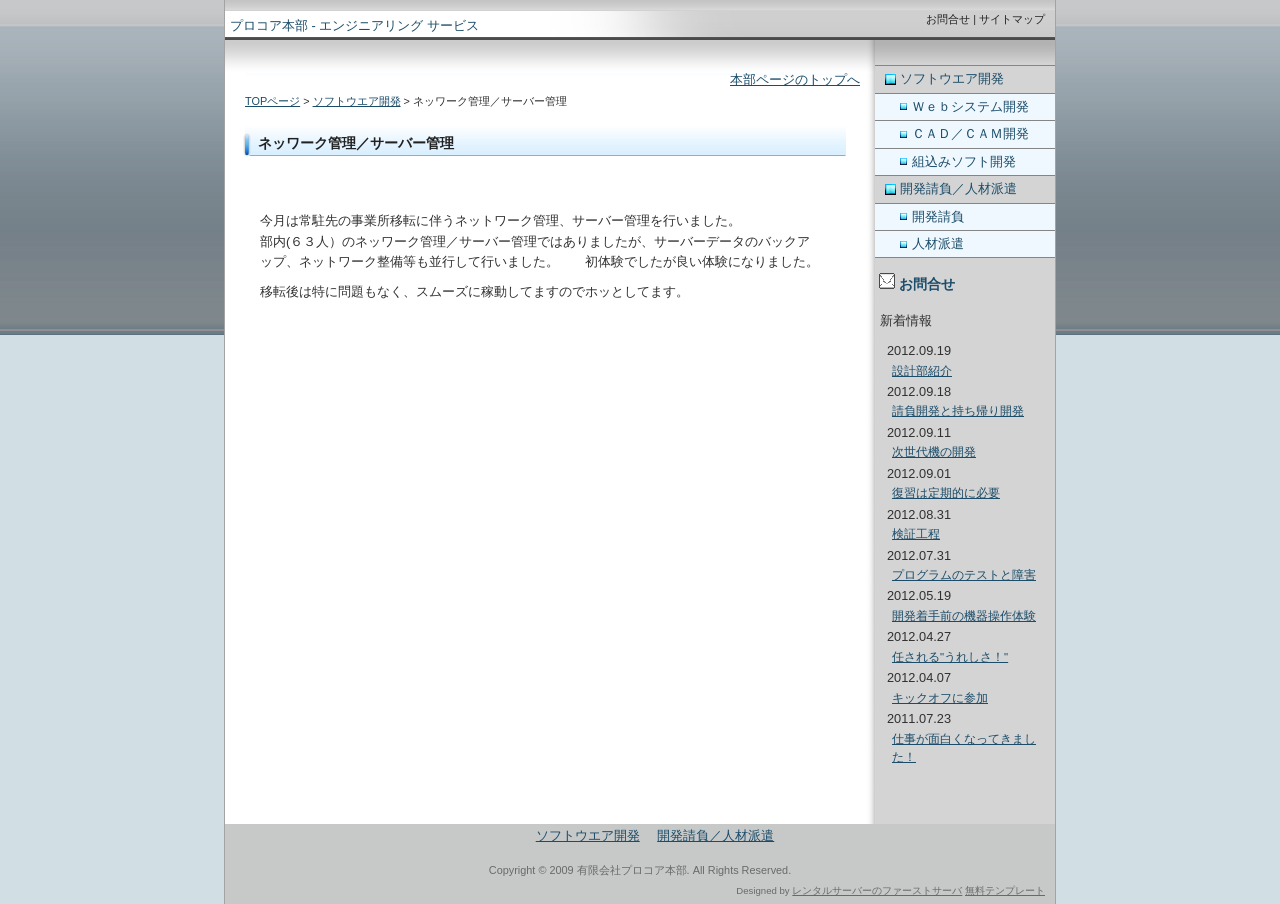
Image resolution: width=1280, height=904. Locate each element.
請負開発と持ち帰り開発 (958, 411)
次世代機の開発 (934, 452)
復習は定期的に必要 (946, 493)
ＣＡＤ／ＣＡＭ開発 (970, 133)
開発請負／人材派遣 (958, 188)
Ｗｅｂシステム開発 (970, 106)
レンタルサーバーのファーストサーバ (877, 890)
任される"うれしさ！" (950, 657)
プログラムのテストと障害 (964, 575)
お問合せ (948, 19)
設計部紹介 (922, 371)
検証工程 (916, 534)
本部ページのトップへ (795, 79)
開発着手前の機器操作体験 (964, 616)
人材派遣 (938, 243)
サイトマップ (1012, 19)
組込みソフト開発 (964, 161)
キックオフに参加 (940, 698)
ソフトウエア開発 (357, 101)
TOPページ (272, 101)
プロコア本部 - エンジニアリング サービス (354, 25)
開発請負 (938, 216)
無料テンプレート (1005, 890)
